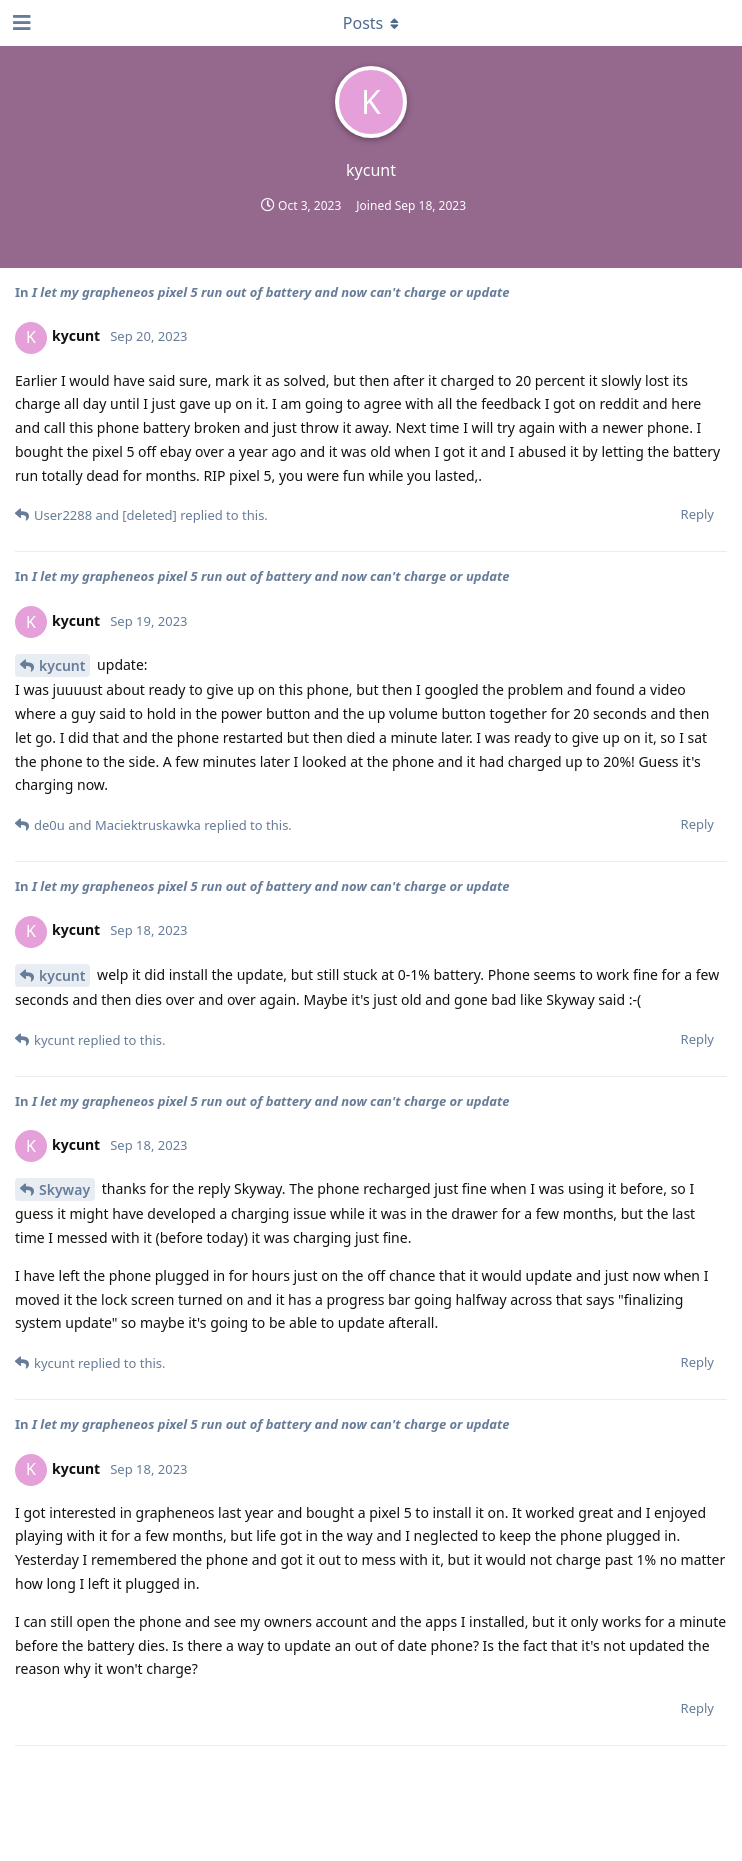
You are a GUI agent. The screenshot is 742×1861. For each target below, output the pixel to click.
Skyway (64, 1189)
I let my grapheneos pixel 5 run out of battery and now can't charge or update (271, 292)
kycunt (62, 665)
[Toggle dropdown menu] (371, 23)
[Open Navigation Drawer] (20, 23)
